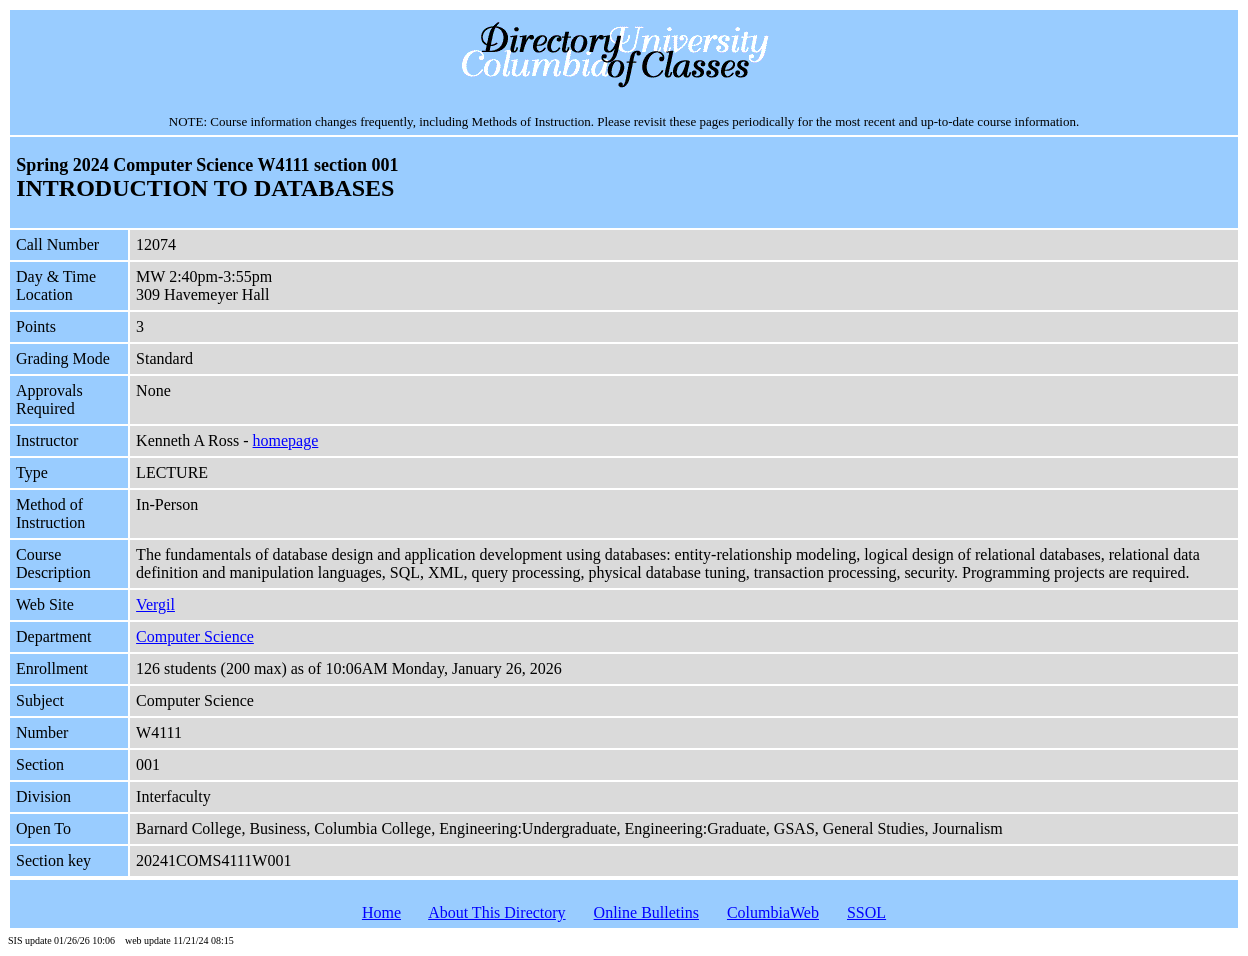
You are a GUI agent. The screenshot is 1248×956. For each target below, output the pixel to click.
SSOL (866, 912)
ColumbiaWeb (773, 912)
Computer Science (195, 636)
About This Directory (496, 912)
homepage (286, 440)
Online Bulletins (646, 912)
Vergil (155, 604)
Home (381, 912)
